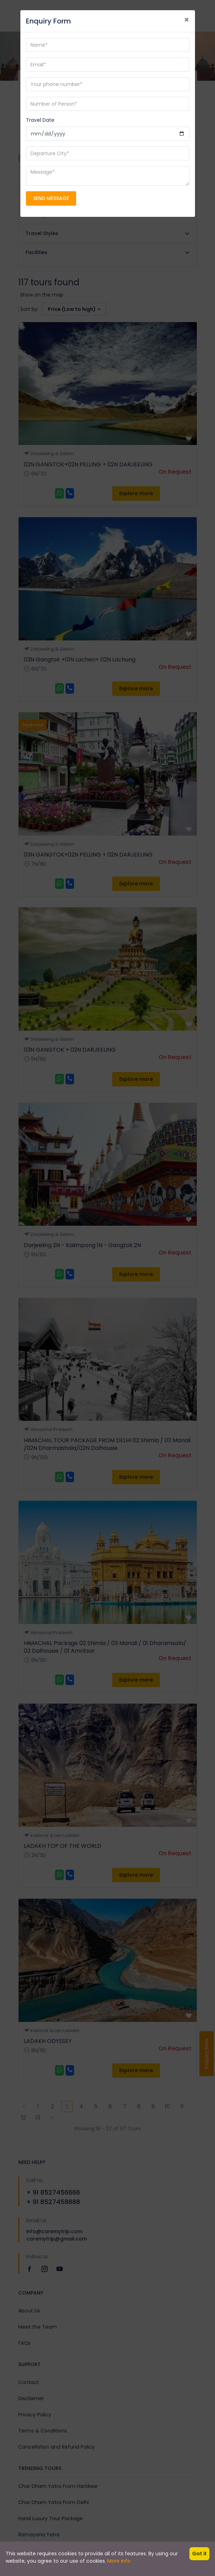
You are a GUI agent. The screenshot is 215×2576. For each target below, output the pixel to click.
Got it (199, 2553)
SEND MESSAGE (51, 198)
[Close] (186, 20)
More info (118, 2560)
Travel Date (40, 120)
